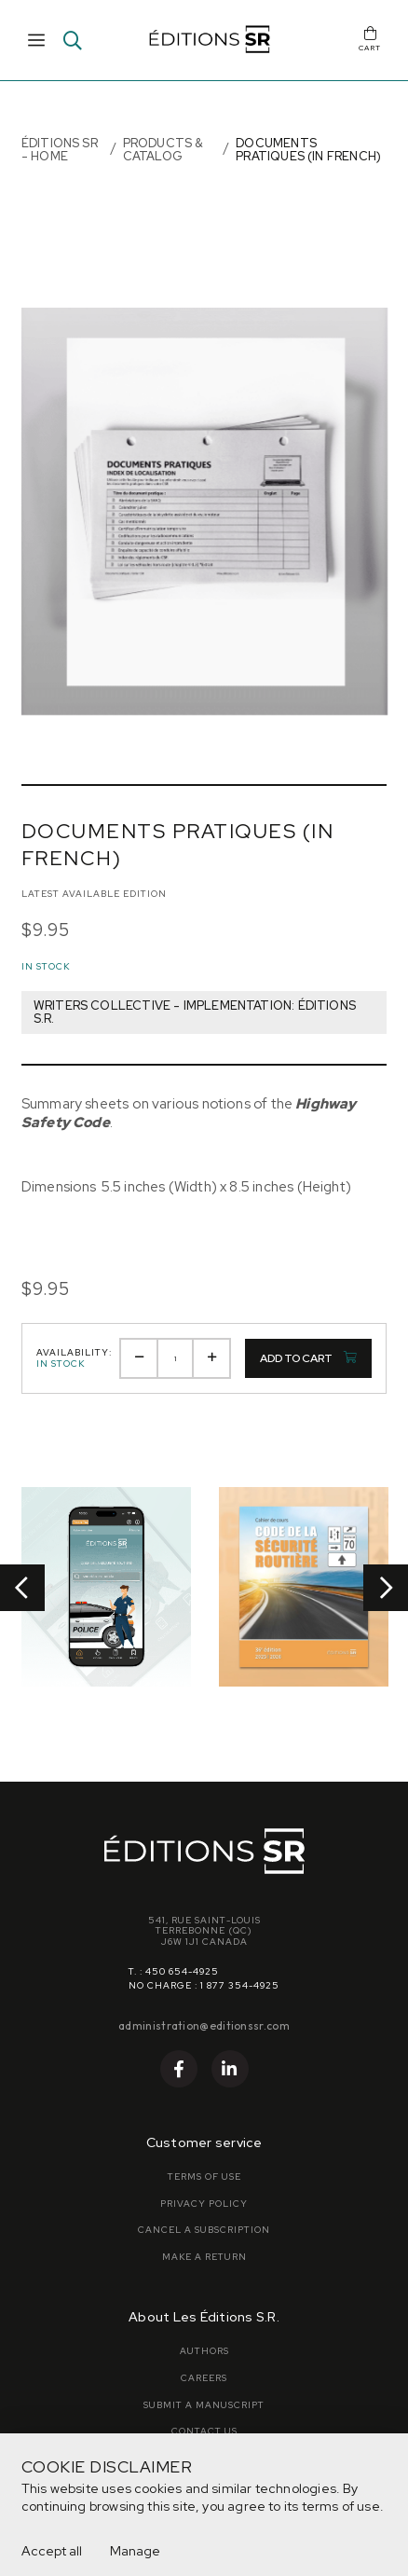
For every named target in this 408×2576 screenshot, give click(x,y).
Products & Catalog (163, 149)
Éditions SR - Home (59, 149)
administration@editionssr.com (204, 2025)
